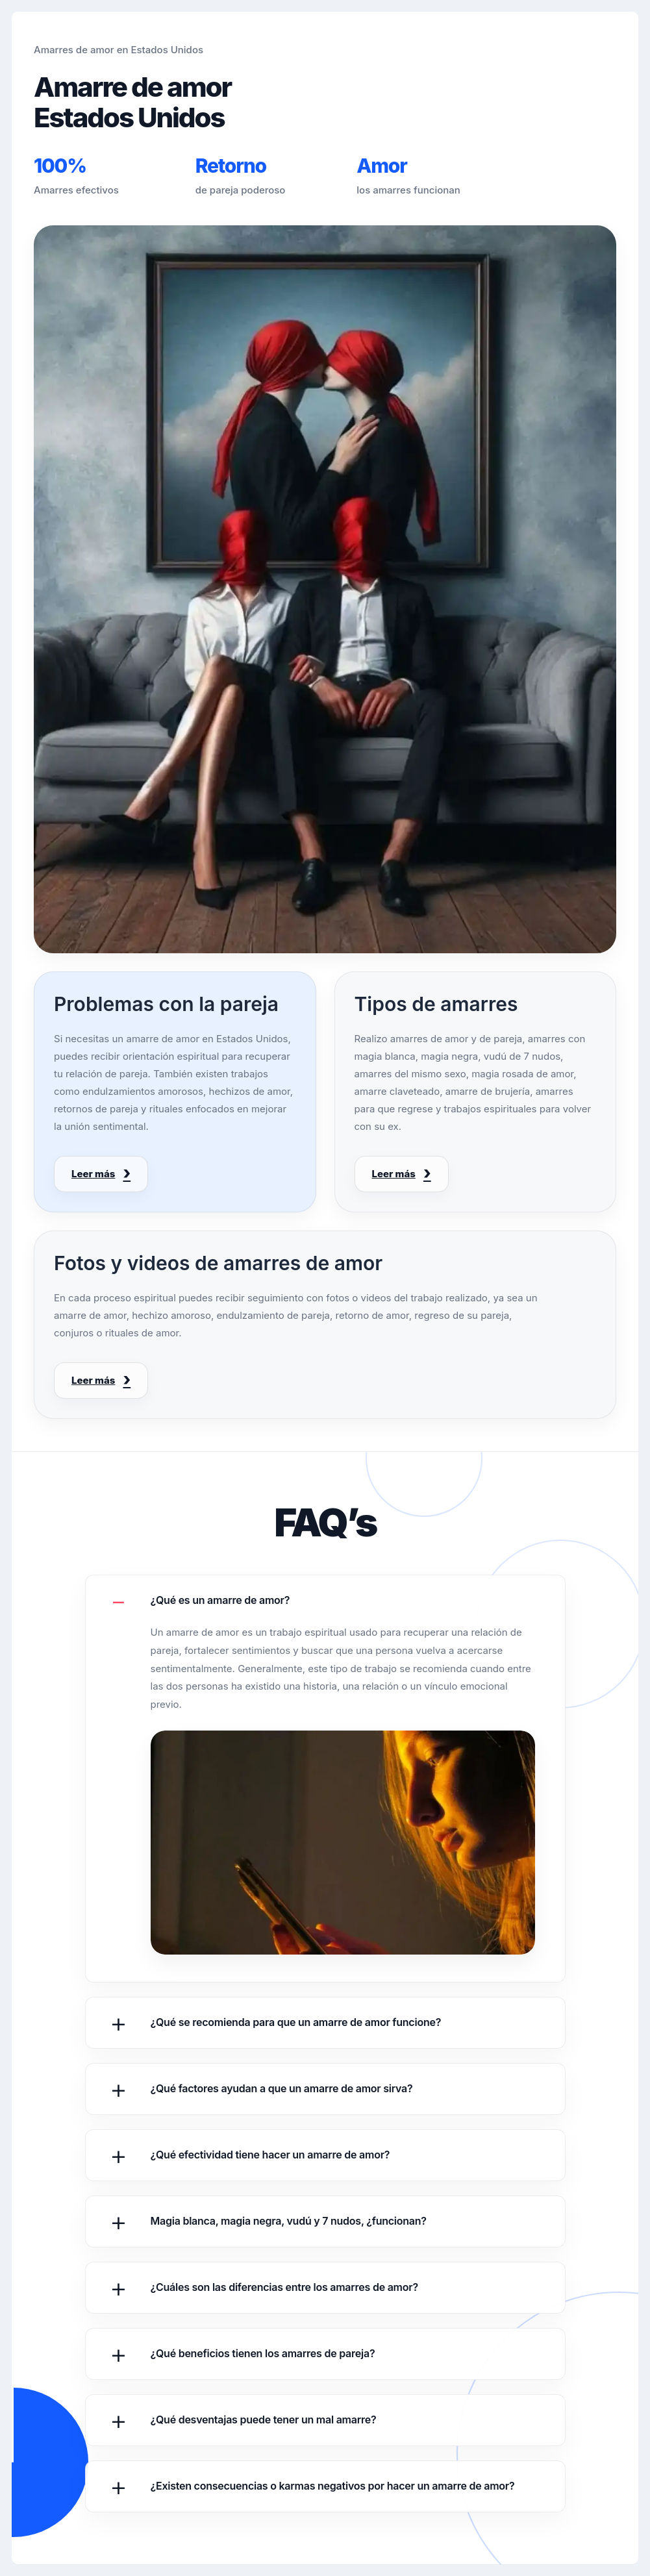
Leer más (93, 1174)
